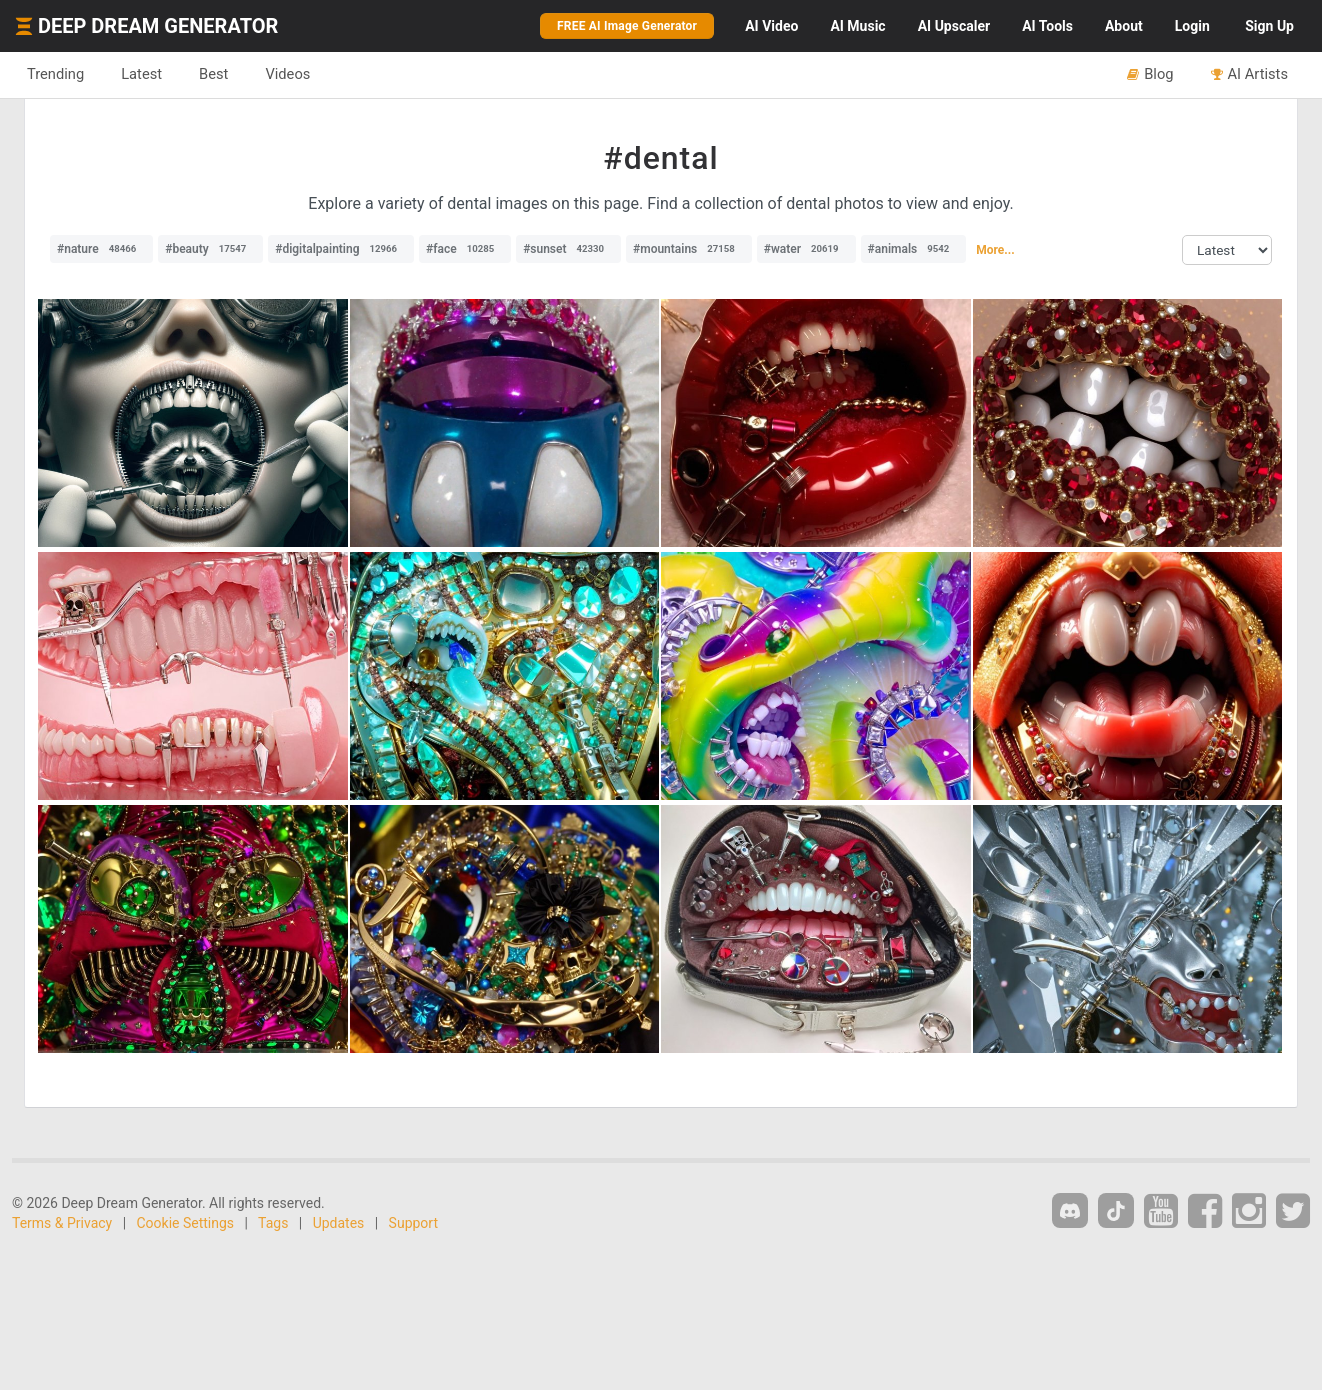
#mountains (689, 249)
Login (1192, 26)
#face (465, 249)
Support (413, 1223)
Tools (1047, 26)
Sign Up (1269, 26)
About (1124, 26)
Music (857, 26)
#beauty (210, 249)
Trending (55, 74)
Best (213, 74)
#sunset (568, 249)
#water (806, 249)
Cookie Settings (186, 1223)
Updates (339, 1223)
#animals (914, 249)
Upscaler (954, 26)
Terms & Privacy (62, 1223)
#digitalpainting (341, 249)
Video (771, 26)
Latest (141, 74)
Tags (273, 1223)
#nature (101, 249)
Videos (287, 74)
